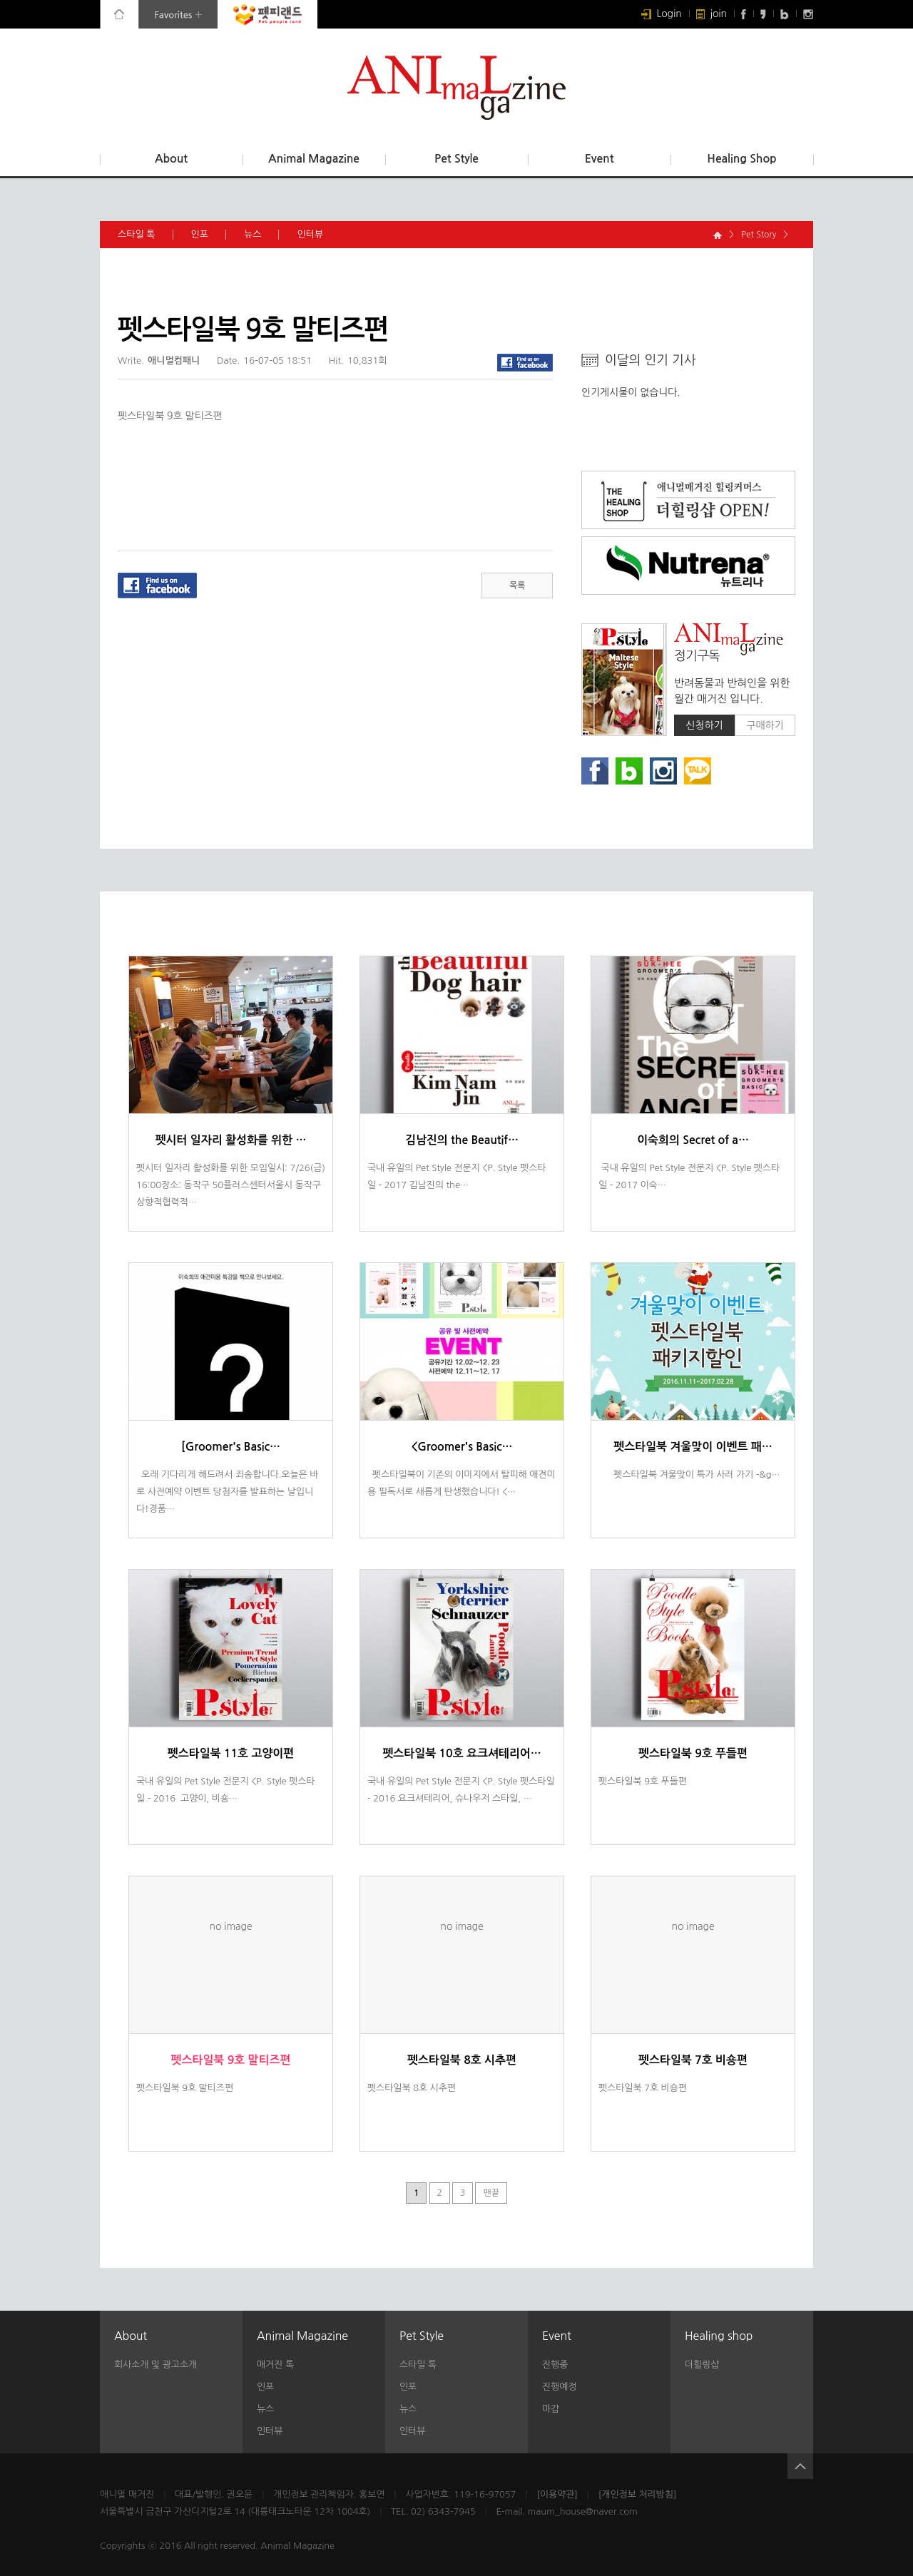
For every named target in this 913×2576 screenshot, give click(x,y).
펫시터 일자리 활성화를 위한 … (231, 1140)
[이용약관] (557, 2494)
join (711, 14)
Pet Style (456, 158)
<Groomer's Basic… (461, 1446)
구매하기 (764, 725)
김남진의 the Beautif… (462, 1140)
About (171, 158)
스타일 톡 (145, 235)
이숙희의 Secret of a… (693, 1140)
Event (599, 158)
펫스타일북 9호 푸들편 (693, 1753)
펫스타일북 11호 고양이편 (231, 1753)
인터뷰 (319, 235)
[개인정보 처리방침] (637, 2494)
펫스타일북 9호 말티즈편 (231, 2060)
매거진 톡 (275, 2364)
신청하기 (704, 725)
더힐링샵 (702, 2364)
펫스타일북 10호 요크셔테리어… (461, 1753)
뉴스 (261, 235)
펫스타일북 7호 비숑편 (693, 2060)
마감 (550, 2408)
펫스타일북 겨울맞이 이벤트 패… (692, 1446)
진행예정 (559, 2386)
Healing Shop (741, 158)
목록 (517, 585)
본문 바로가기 (0, 0)
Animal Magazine (313, 158)
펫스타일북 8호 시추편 (461, 2060)
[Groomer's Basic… (230, 1446)
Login (661, 14)
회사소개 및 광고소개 (155, 2364)
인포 (208, 235)
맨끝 (491, 2193)
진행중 (555, 2364)
